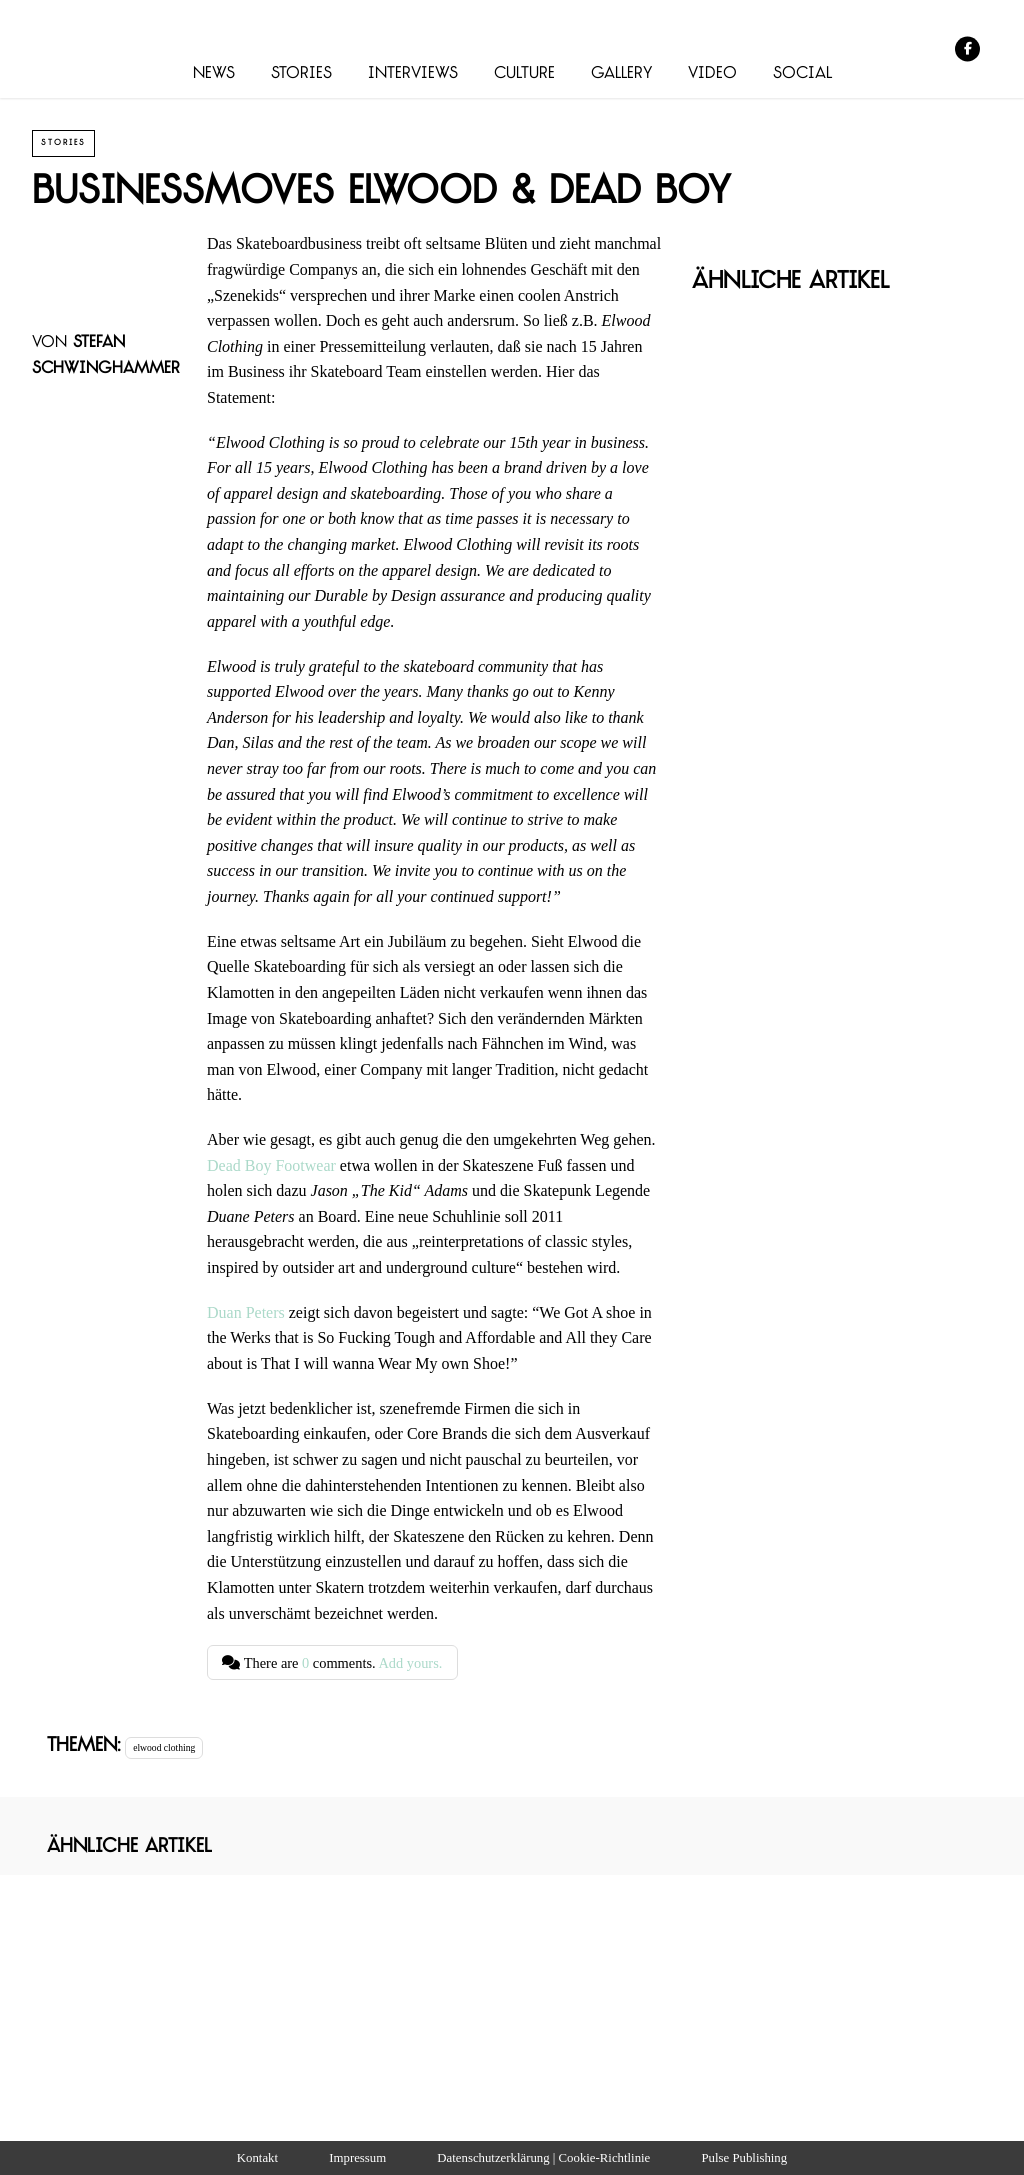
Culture (524, 74)
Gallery (621, 74)
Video (712, 74)
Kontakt (257, 2158)
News (214, 74)
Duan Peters (246, 1312)
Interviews (413, 74)
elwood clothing (164, 1747)
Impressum (357, 2158)
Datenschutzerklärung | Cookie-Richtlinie (543, 2158)
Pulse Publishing (744, 2158)
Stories (301, 74)
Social (802, 74)
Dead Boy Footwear (271, 1165)
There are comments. (332, 1663)
